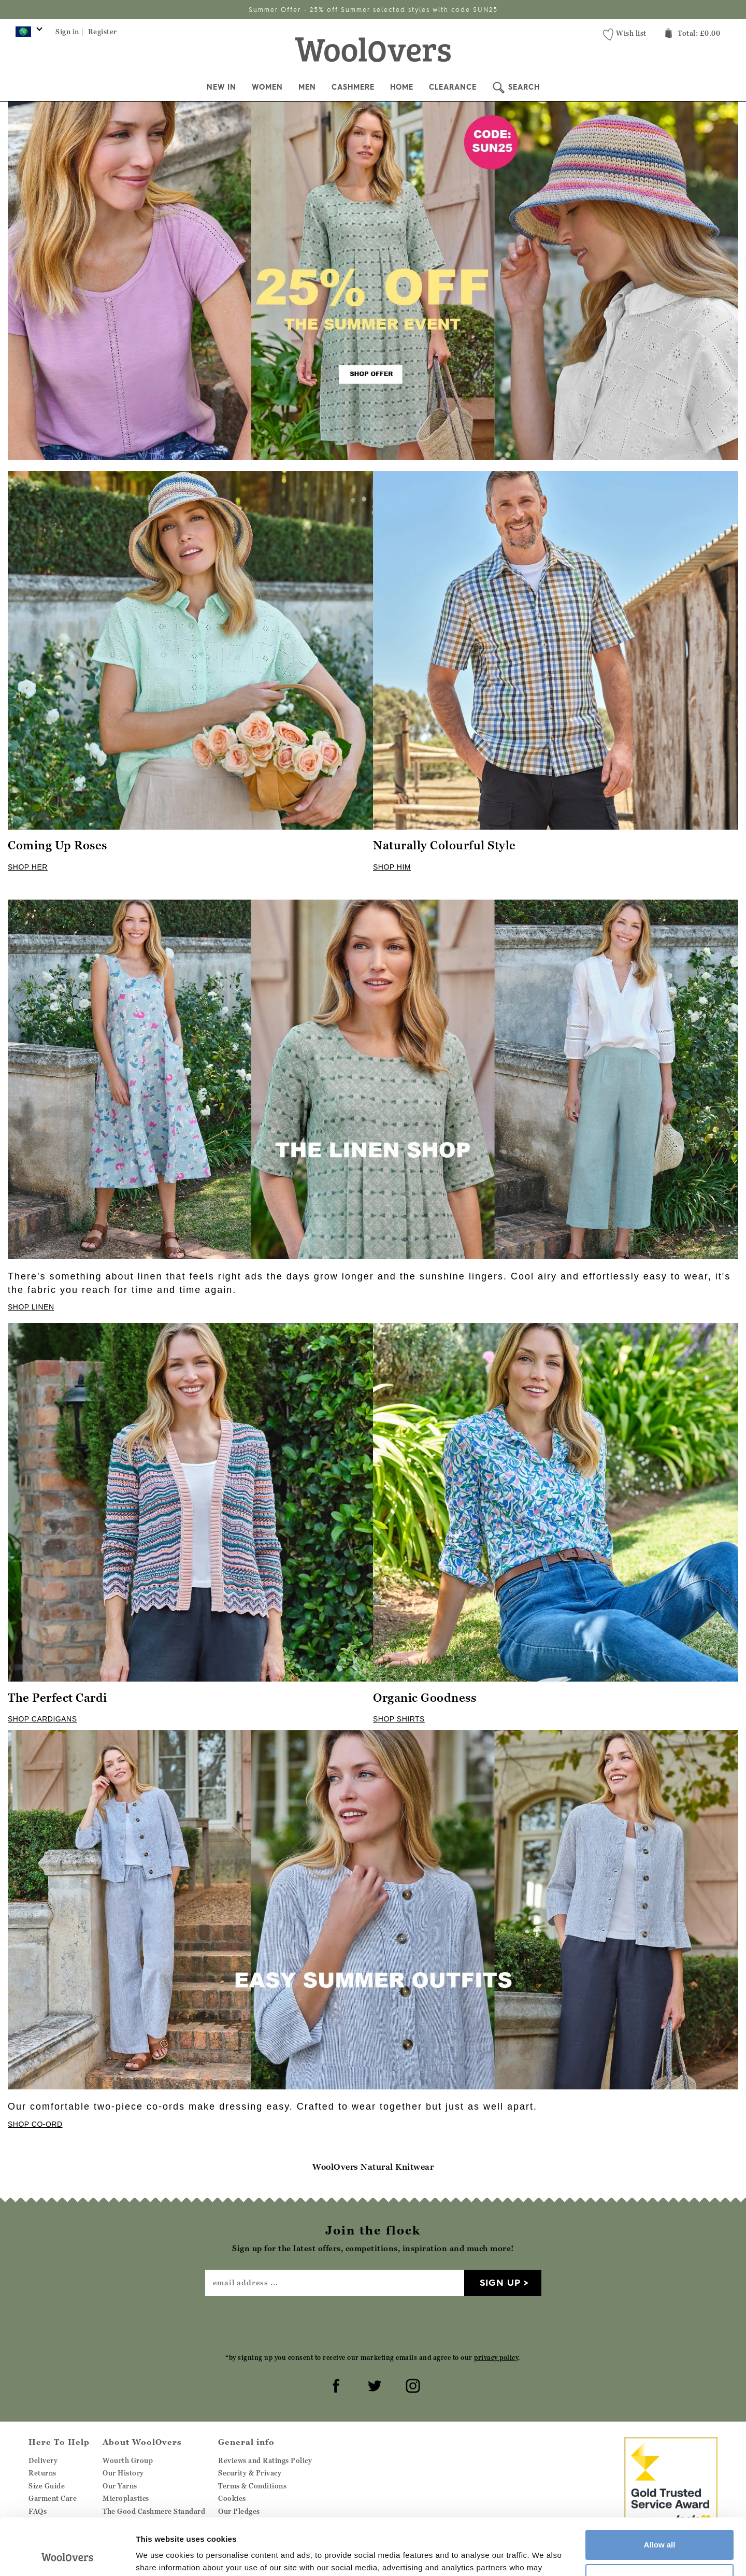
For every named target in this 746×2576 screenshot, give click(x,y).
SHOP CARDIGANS (42, 1719)
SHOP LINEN (31, 1307)
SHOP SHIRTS (399, 1719)
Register (102, 31)
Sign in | (69, 31)
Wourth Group (128, 2460)
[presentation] (373, 2324)
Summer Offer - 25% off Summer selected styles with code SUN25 (373, 9)
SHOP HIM (392, 867)
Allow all (660, 2491)
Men (307, 87)
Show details (160, 2555)
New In (221, 87)
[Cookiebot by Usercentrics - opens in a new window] (67, 2556)
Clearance (453, 87)
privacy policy (496, 2357)
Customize (660, 2525)
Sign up (500, 2282)
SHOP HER (28, 867)
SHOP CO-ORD (35, 2124)
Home (401, 87)
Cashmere (353, 87)
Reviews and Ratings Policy (265, 2460)
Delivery (43, 2460)
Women (267, 87)
